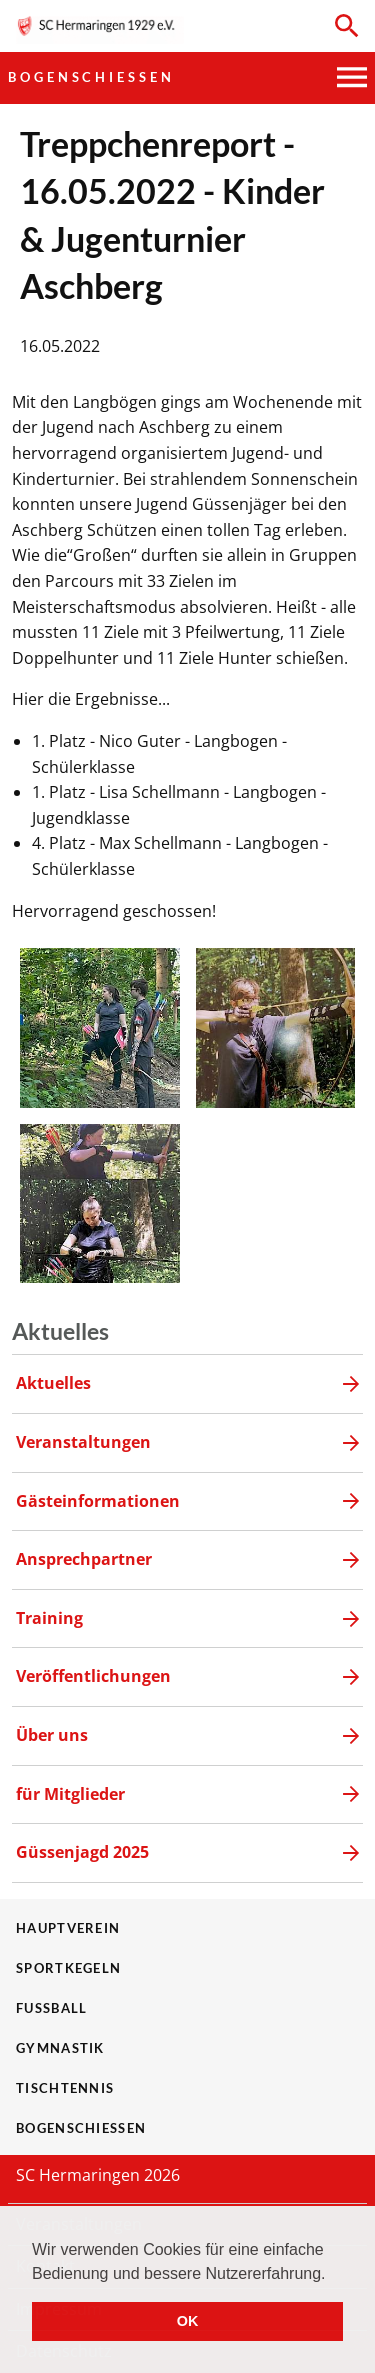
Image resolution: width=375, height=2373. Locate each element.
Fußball (51, 2008)
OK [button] (188, 2321)
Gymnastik (60, 2048)
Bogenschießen (91, 77)
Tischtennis (65, 2088)
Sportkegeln (68, 1968)
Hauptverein (68, 1928)
